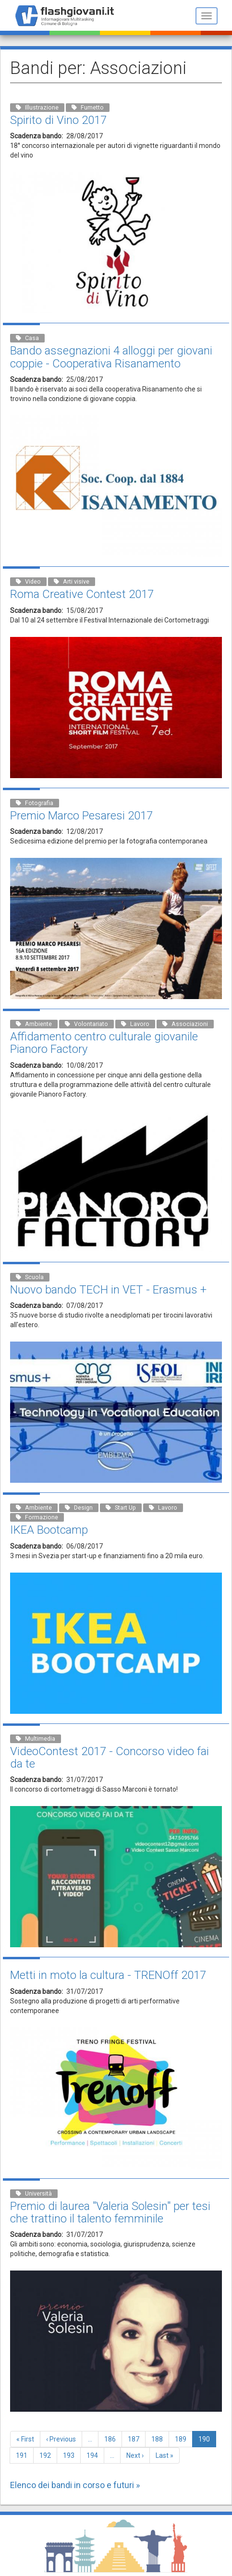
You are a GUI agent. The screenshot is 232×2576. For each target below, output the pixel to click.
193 (71, 2455)
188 (159, 2438)
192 (47, 2455)
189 (183, 2438)
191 (24, 2455)
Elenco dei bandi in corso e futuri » (75, 2485)
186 (112, 2438)
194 (94, 2455)
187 (136, 2438)
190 (207, 2440)
